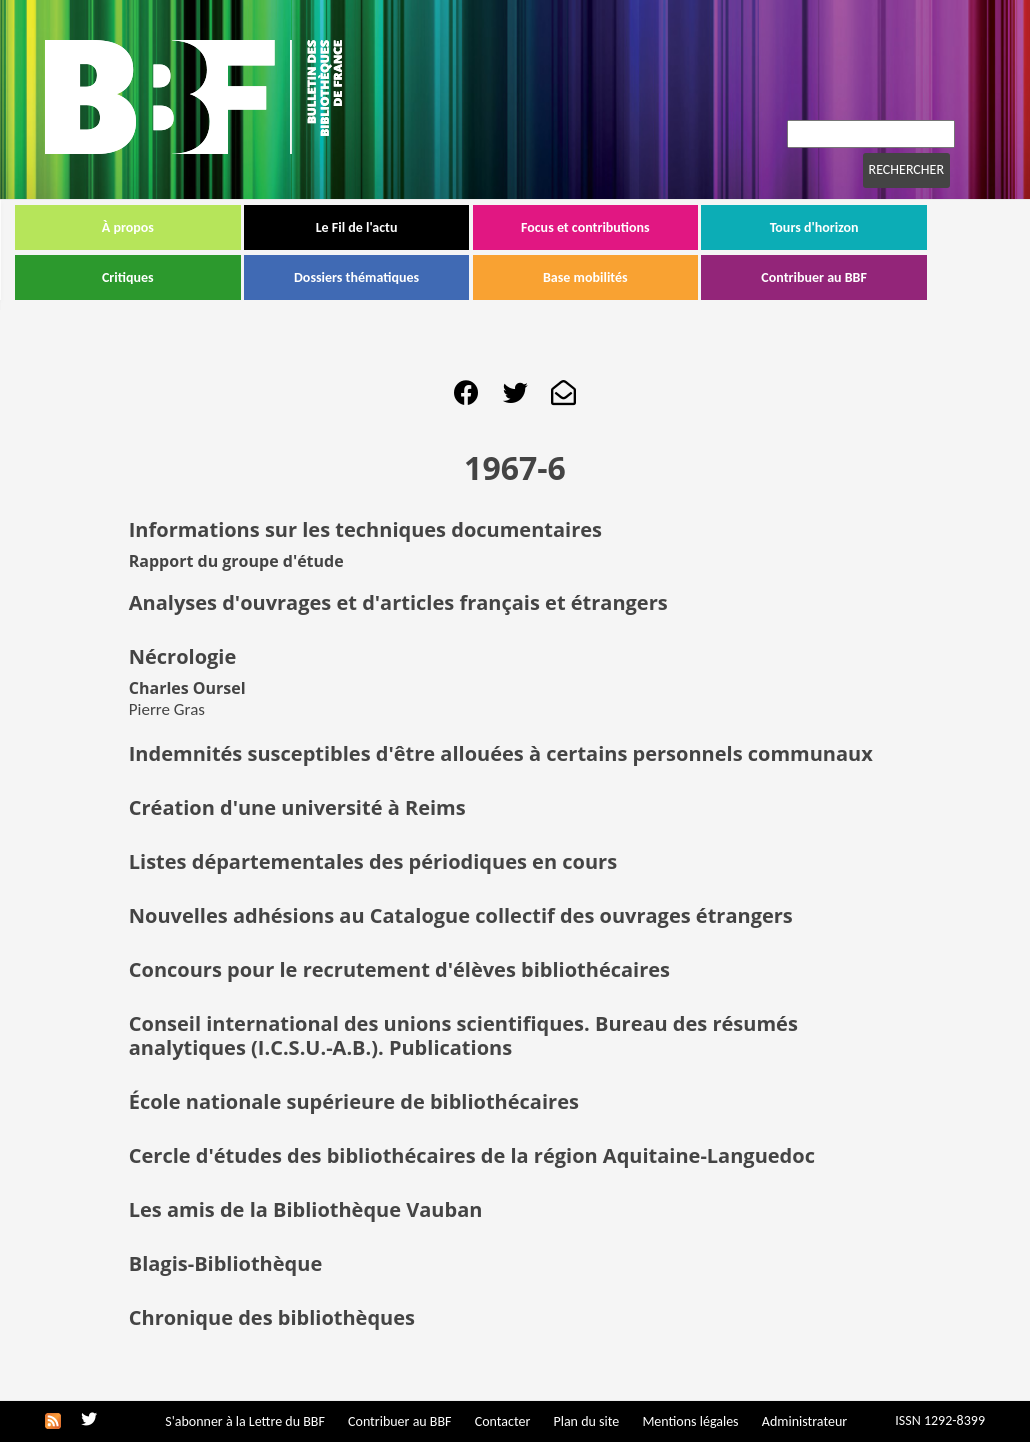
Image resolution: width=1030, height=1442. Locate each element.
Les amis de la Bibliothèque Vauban (306, 1209)
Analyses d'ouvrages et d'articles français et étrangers (398, 602)
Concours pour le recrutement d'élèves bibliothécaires (399, 969)
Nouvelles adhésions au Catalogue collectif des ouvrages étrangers (461, 915)
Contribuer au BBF (844, 277)
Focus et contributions (615, 227)
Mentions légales (690, 1421)
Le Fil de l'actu (387, 227)
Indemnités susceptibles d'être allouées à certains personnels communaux (501, 753)
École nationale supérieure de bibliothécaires (354, 1101)
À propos (158, 227)
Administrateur (804, 1421)
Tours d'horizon (844, 227)
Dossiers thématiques (386, 277)
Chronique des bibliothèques (272, 1317)
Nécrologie (183, 656)
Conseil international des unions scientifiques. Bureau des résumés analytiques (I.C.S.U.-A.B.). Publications (463, 1035)
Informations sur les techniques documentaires (365, 529)
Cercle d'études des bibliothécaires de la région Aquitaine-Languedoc (472, 1155)
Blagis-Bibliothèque (225, 1263)
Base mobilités (615, 277)
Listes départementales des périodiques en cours (373, 861)
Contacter (503, 1421)
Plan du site (586, 1421)
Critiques (158, 277)
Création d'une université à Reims (297, 807)
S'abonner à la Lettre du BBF (245, 1421)
